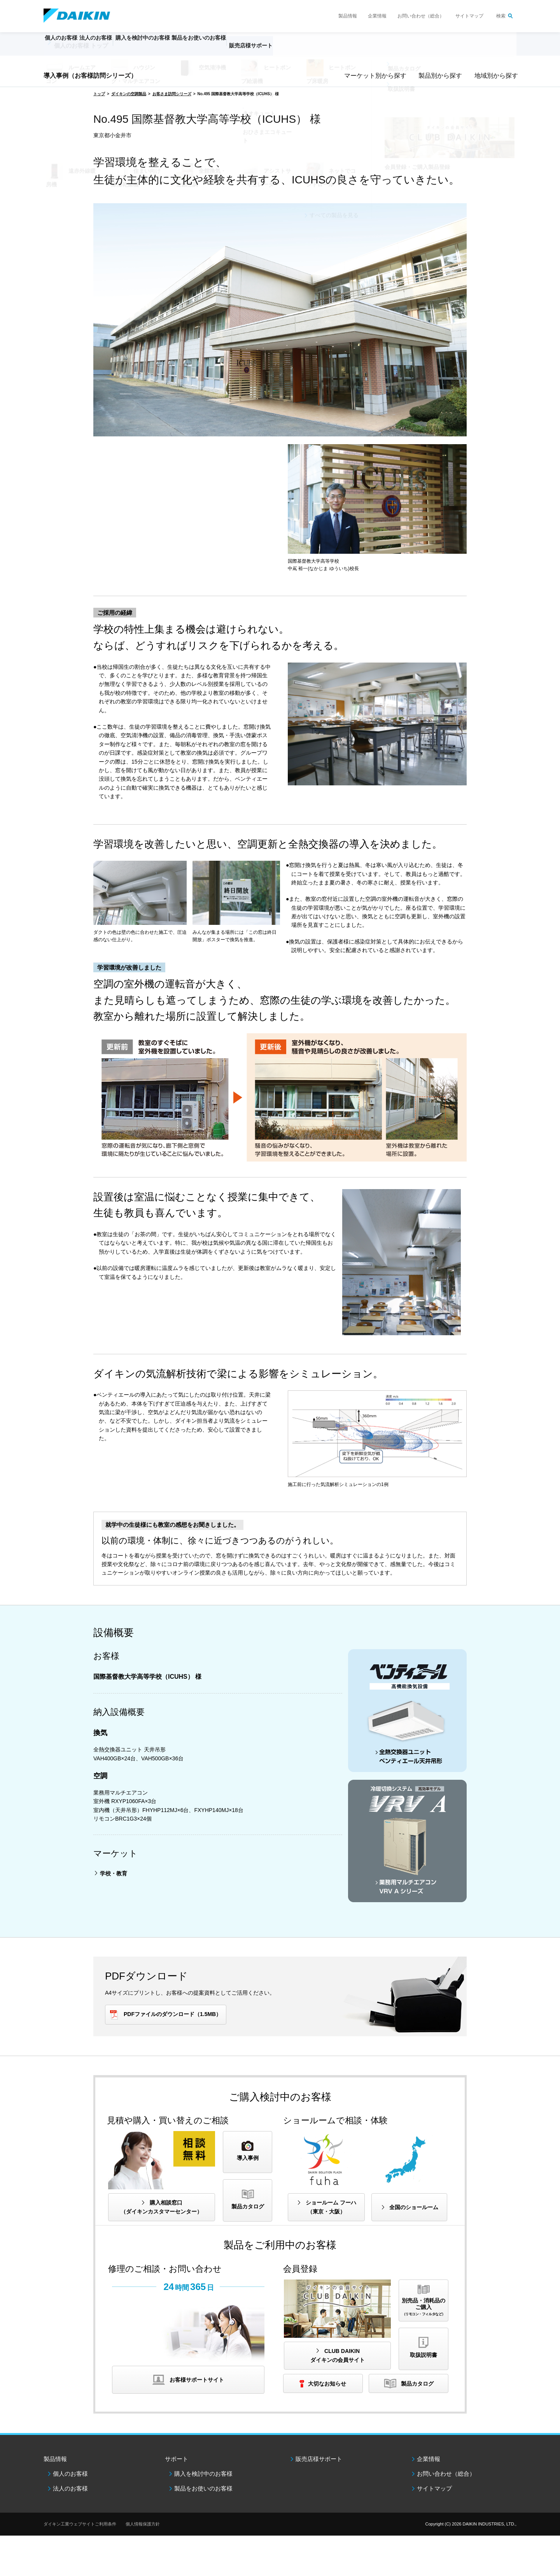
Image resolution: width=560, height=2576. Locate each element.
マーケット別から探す (373, 75)
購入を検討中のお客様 (203, 2473)
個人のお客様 (70, 2473)
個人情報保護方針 (143, 2524)
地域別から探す (494, 75)
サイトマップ (469, 16)
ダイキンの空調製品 (128, 94)
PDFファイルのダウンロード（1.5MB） (172, 2014)
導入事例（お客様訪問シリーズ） (90, 75)
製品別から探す (438, 75)
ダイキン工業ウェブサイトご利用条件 (80, 2524)
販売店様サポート (300, 49)
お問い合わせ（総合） (420, 16)
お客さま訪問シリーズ (171, 94)
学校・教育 (113, 1873)
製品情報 (347, 16)
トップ (99, 94)
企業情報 (377, 16)
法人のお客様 (70, 2488)
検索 (501, 16)
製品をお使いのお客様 (203, 2488)
